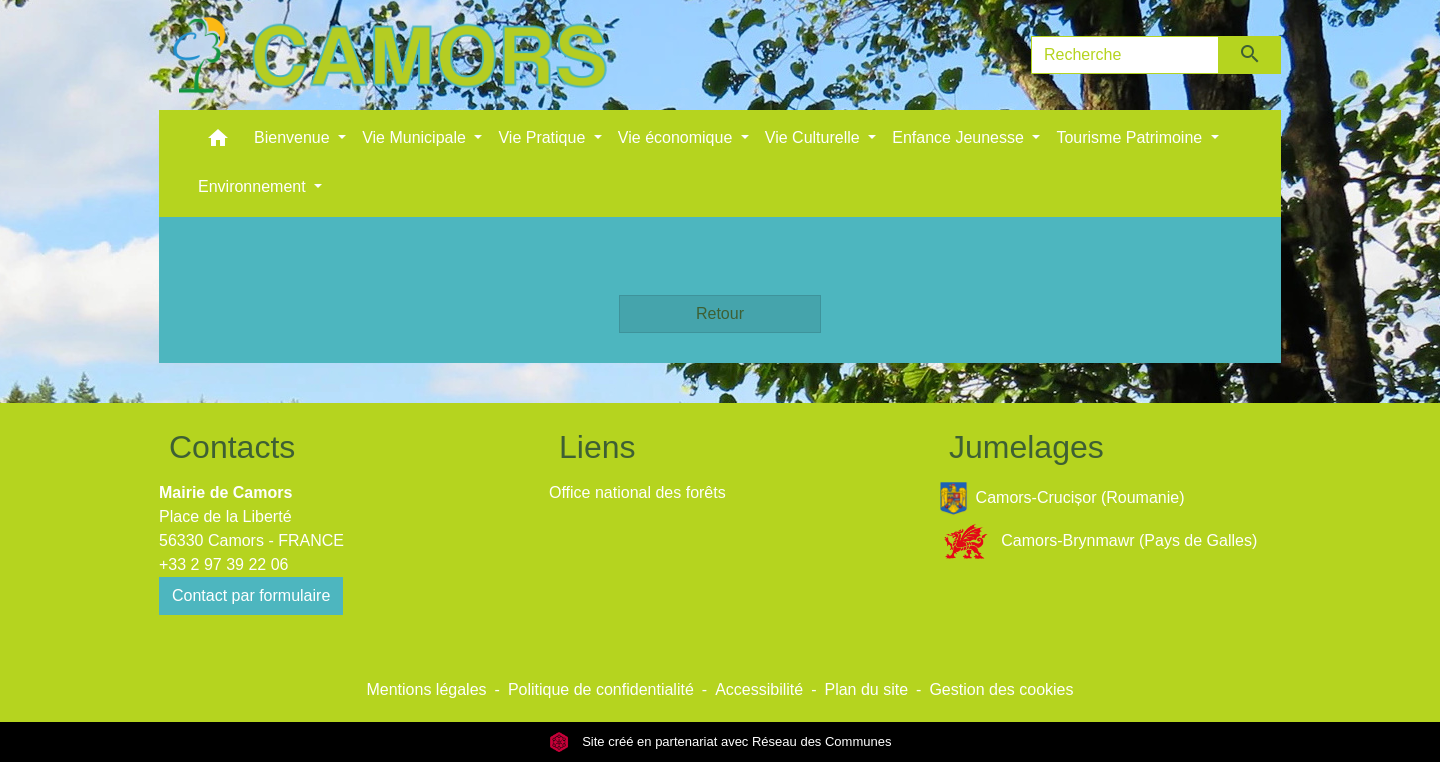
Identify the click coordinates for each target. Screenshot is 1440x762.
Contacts (232, 447)
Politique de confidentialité (601, 689)
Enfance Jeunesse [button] (960, 137)
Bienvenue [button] (294, 137)
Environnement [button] (254, 186)
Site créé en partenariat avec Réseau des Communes (720, 741)
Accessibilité (759, 689)
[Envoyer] (1250, 55)
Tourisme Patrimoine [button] (1131, 137)
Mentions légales (426, 689)
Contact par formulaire (251, 595)
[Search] (1125, 55)
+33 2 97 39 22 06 (223, 564)
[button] (218, 142)
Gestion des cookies (1001, 689)
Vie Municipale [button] (416, 137)
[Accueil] (389, 55)
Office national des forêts (637, 492)
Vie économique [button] (677, 137)
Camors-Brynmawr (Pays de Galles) (1098, 541)
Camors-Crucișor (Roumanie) (1062, 498)
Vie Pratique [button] (543, 137)
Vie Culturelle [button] (814, 137)
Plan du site (866, 689)
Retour (720, 313)
